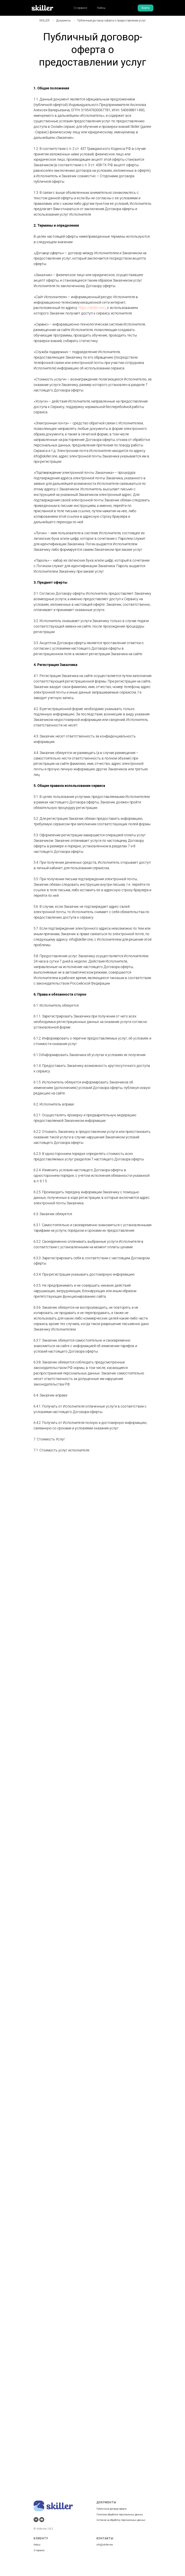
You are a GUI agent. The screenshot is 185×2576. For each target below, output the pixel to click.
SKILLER (44, 20)
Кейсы (101, 7)
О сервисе (80, 7)
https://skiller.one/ (92, 308)
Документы (63, 20)
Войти (145, 7)
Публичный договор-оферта (111, 2508)
